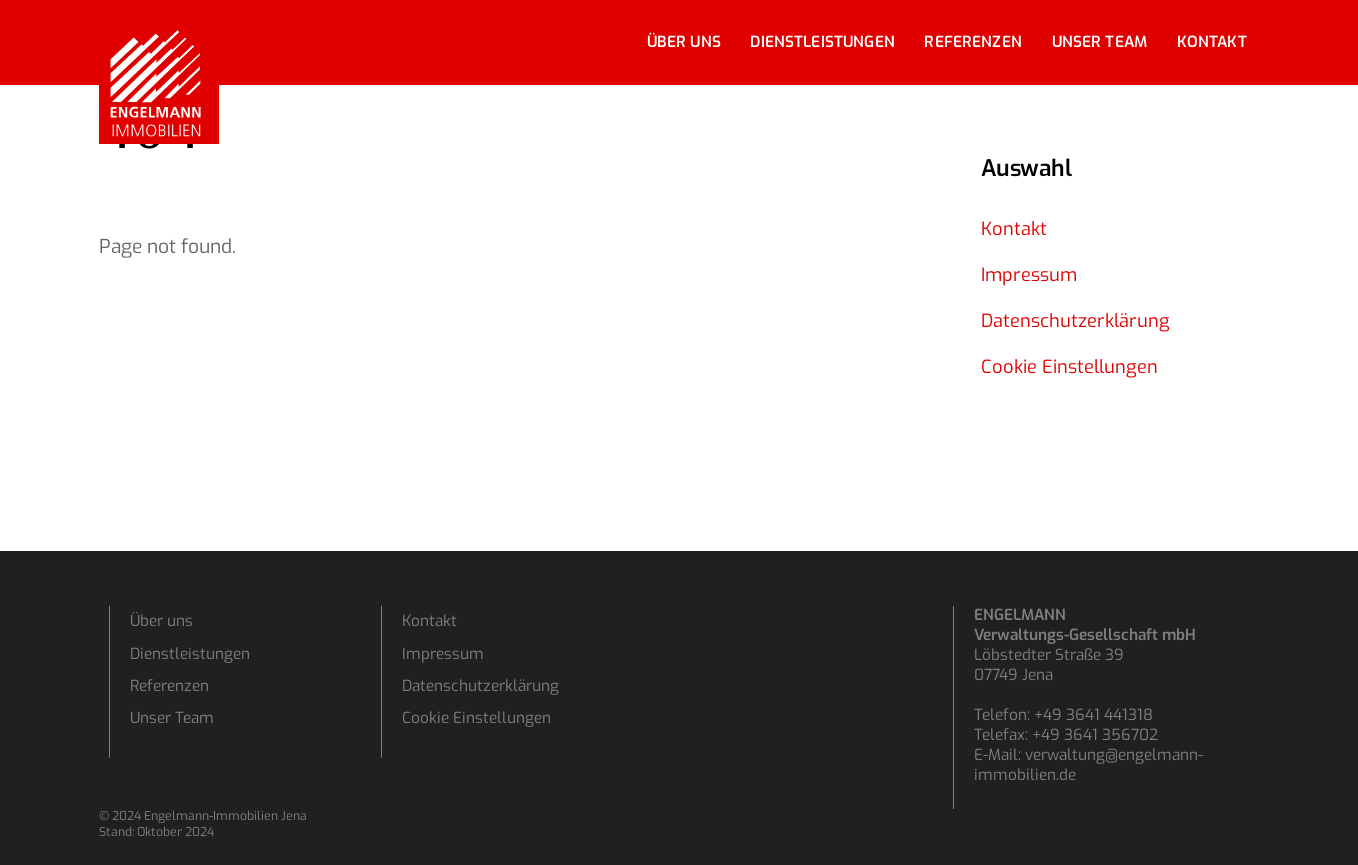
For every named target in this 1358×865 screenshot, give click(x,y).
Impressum (1029, 275)
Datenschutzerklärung (1075, 321)
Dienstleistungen (822, 42)
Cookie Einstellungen (1069, 367)
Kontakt (1212, 42)
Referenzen (973, 42)
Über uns (684, 42)
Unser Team (1100, 42)
